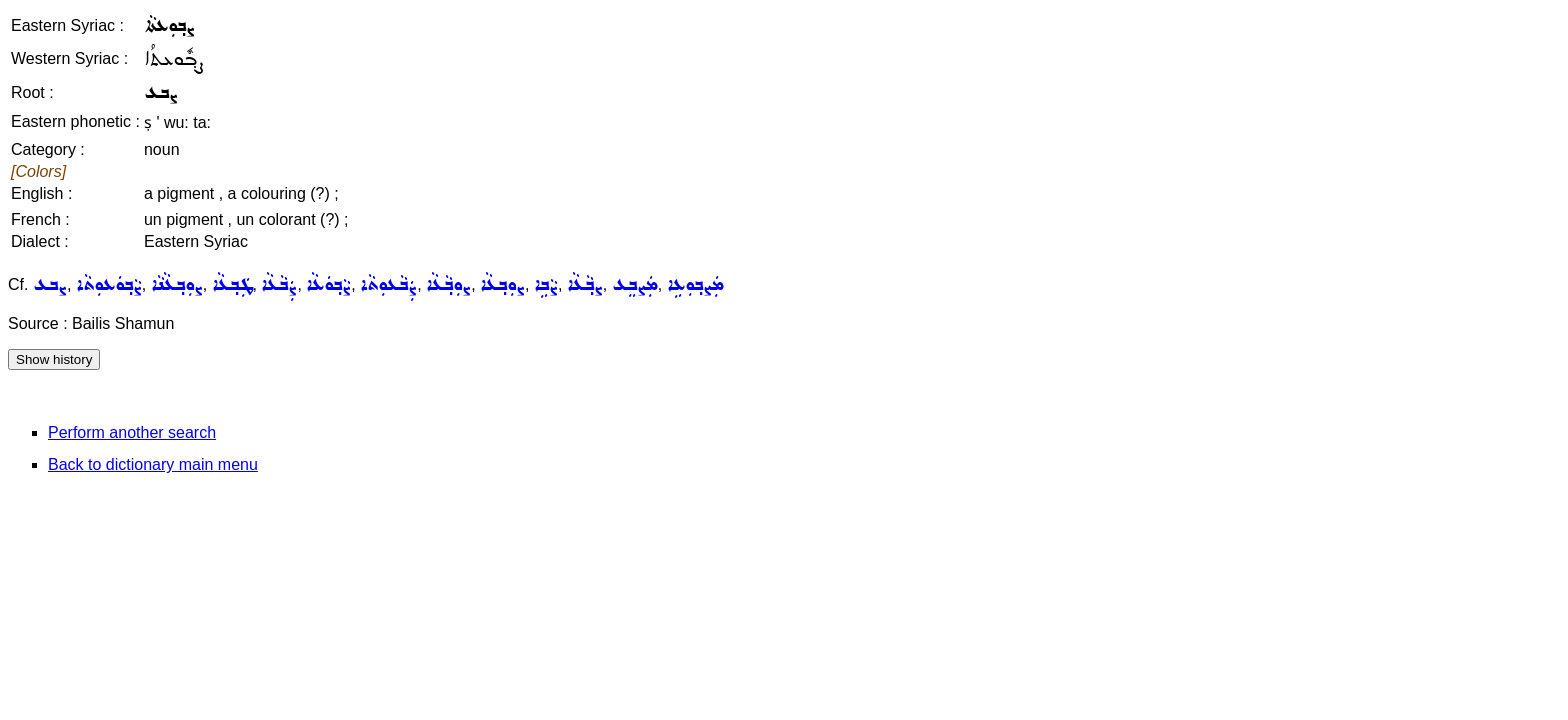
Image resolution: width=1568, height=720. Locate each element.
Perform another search (132, 432)
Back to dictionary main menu (153, 464)
